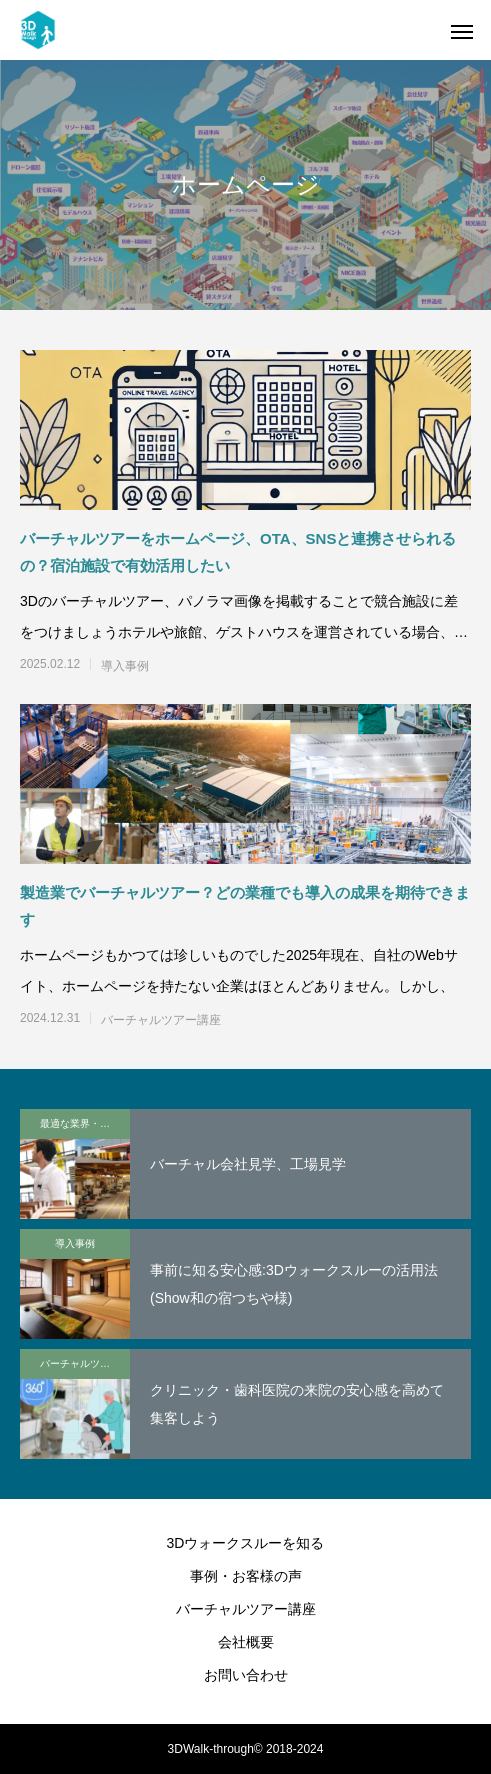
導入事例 (125, 666)
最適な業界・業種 (80, 1123)
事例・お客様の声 (246, 1576)
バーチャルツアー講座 (161, 1020)
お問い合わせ (246, 1675)
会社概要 (246, 1642)
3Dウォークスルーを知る (246, 1543)
